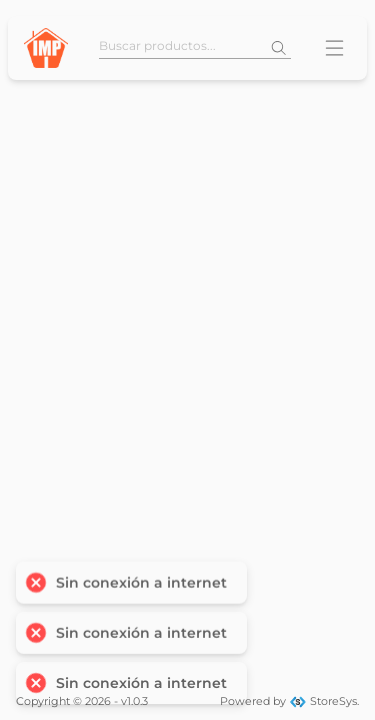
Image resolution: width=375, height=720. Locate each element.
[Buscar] (279, 48)
